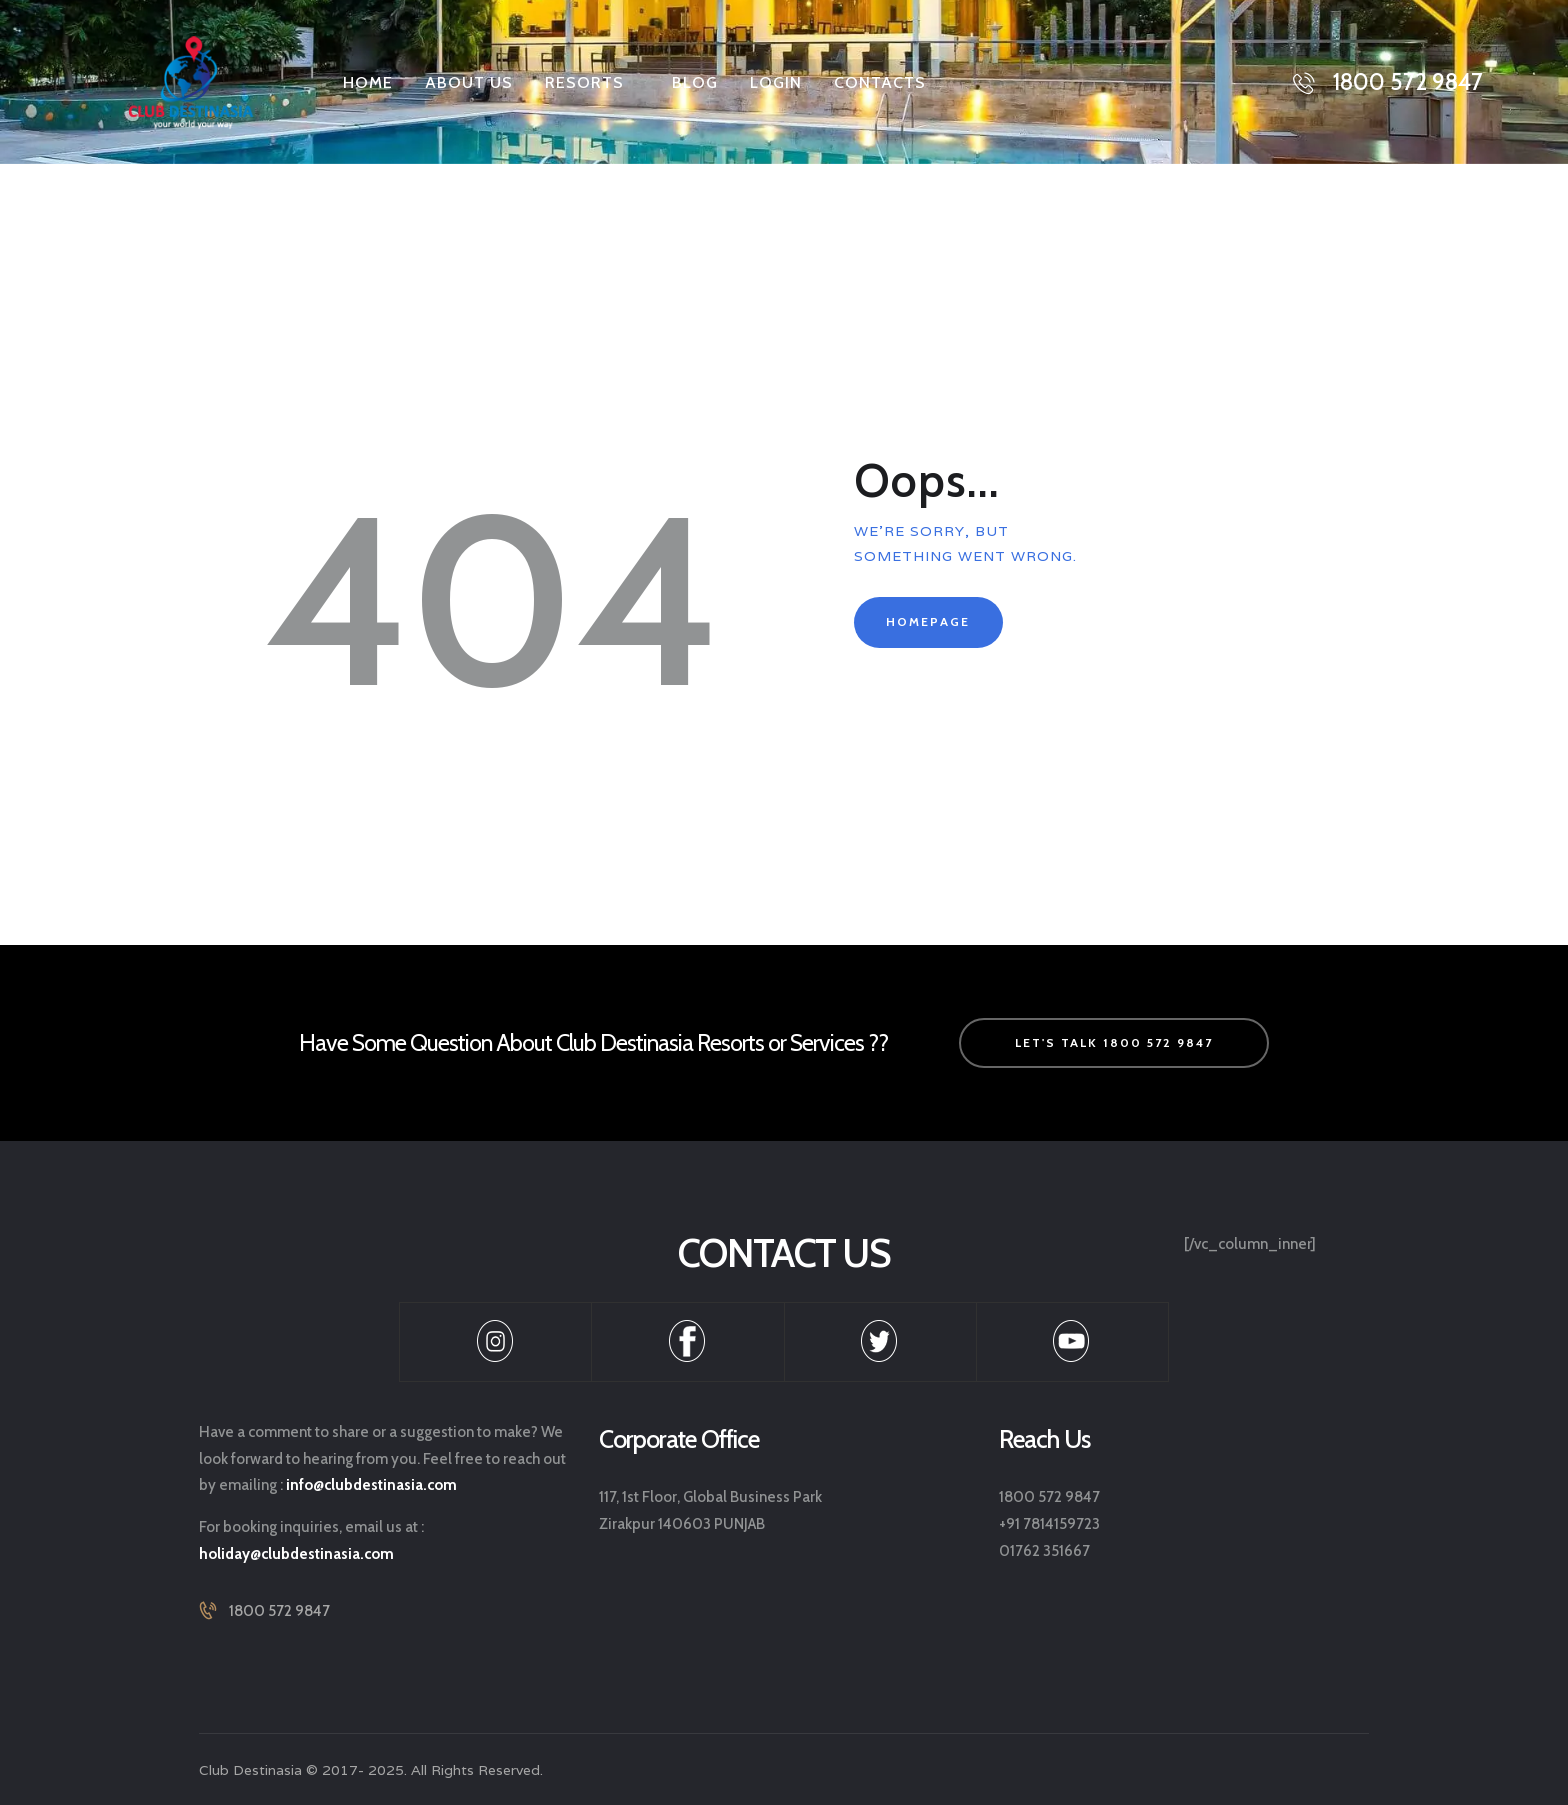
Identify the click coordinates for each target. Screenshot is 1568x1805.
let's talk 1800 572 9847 (1114, 1042)
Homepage (928, 621)
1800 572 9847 (279, 1611)
